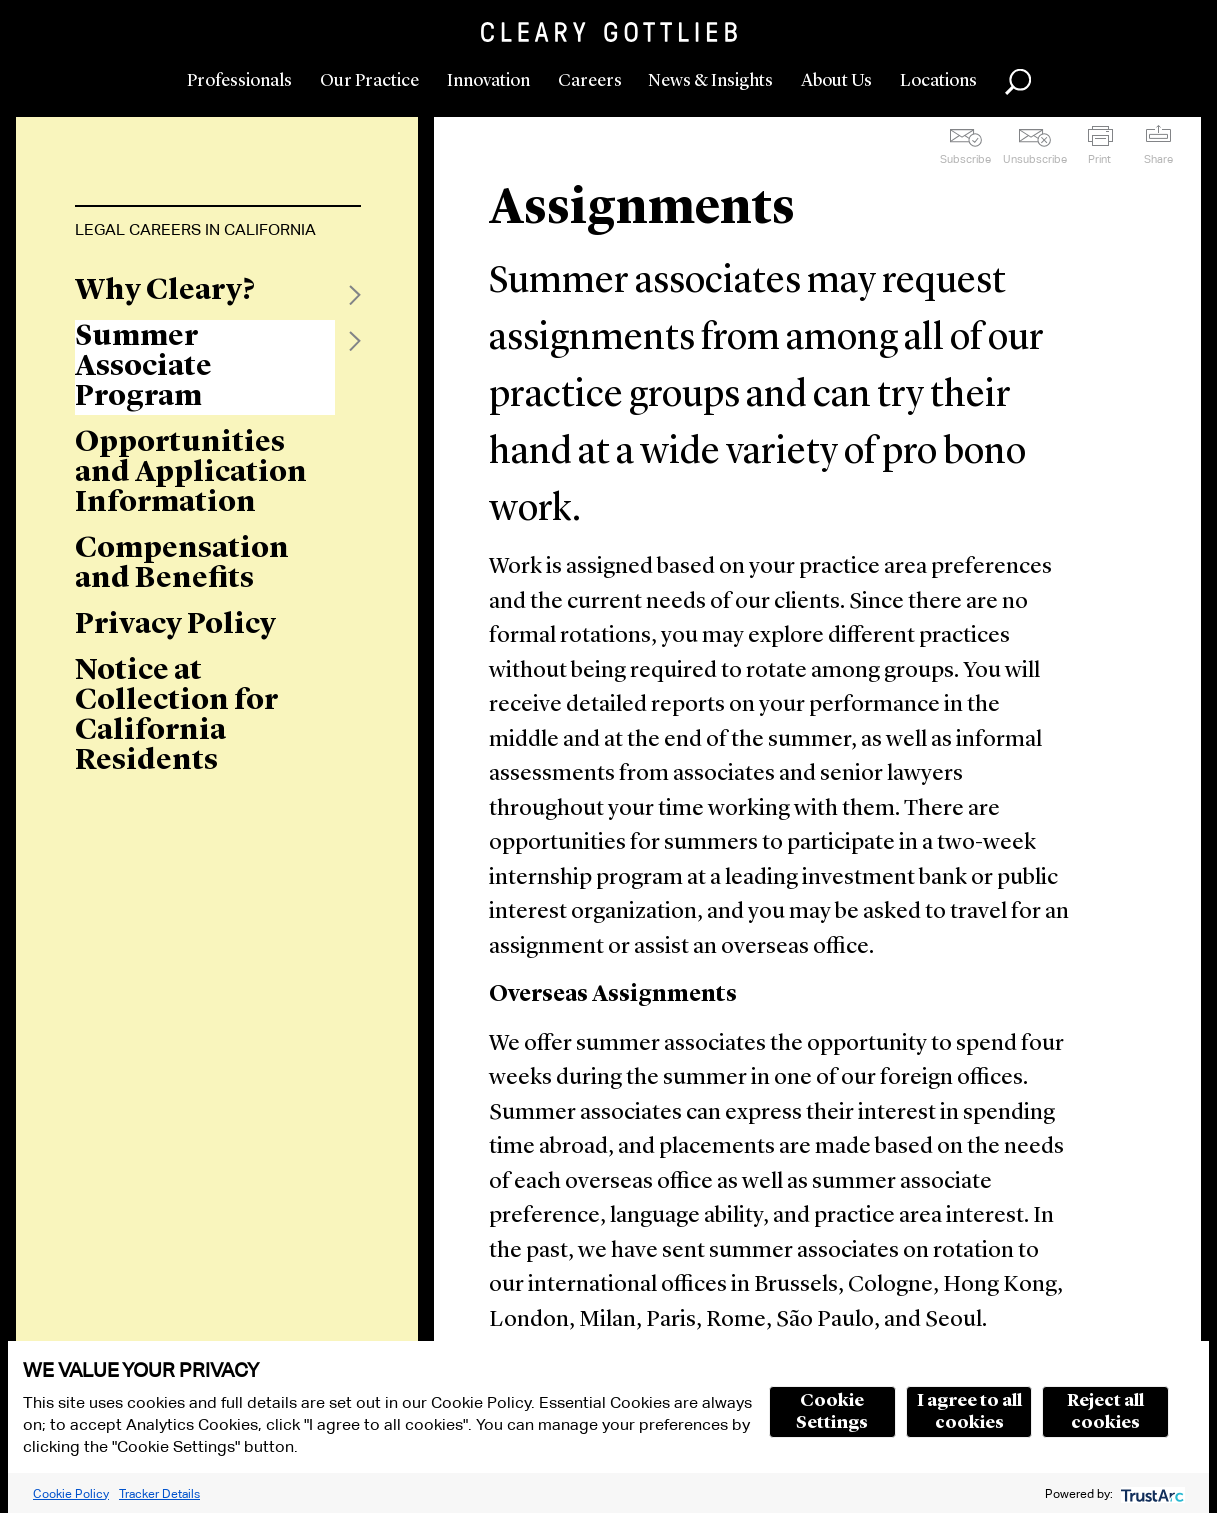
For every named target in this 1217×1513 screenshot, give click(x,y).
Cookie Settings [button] (832, 1412)
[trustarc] (1150, 1493)
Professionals (239, 81)
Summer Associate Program (143, 367)
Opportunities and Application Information (191, 473)
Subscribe (965, 159)
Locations (938, 81)
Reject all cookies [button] (1105, 1412)
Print (1099, 159)
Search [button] (1018, 82)
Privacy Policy (175, 625)
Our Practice (369, 81)
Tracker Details (159, 1493)
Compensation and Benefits (182, 564)
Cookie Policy (71, 1493)
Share (1158, 159)
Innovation (488, 81)
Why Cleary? (165, 291)
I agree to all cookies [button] (969, 1412)
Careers (590, 81)
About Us (836, 81)
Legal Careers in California (195, 229)
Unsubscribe (1035, 159)
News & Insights (710, 81)
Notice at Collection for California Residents (176, 716)
